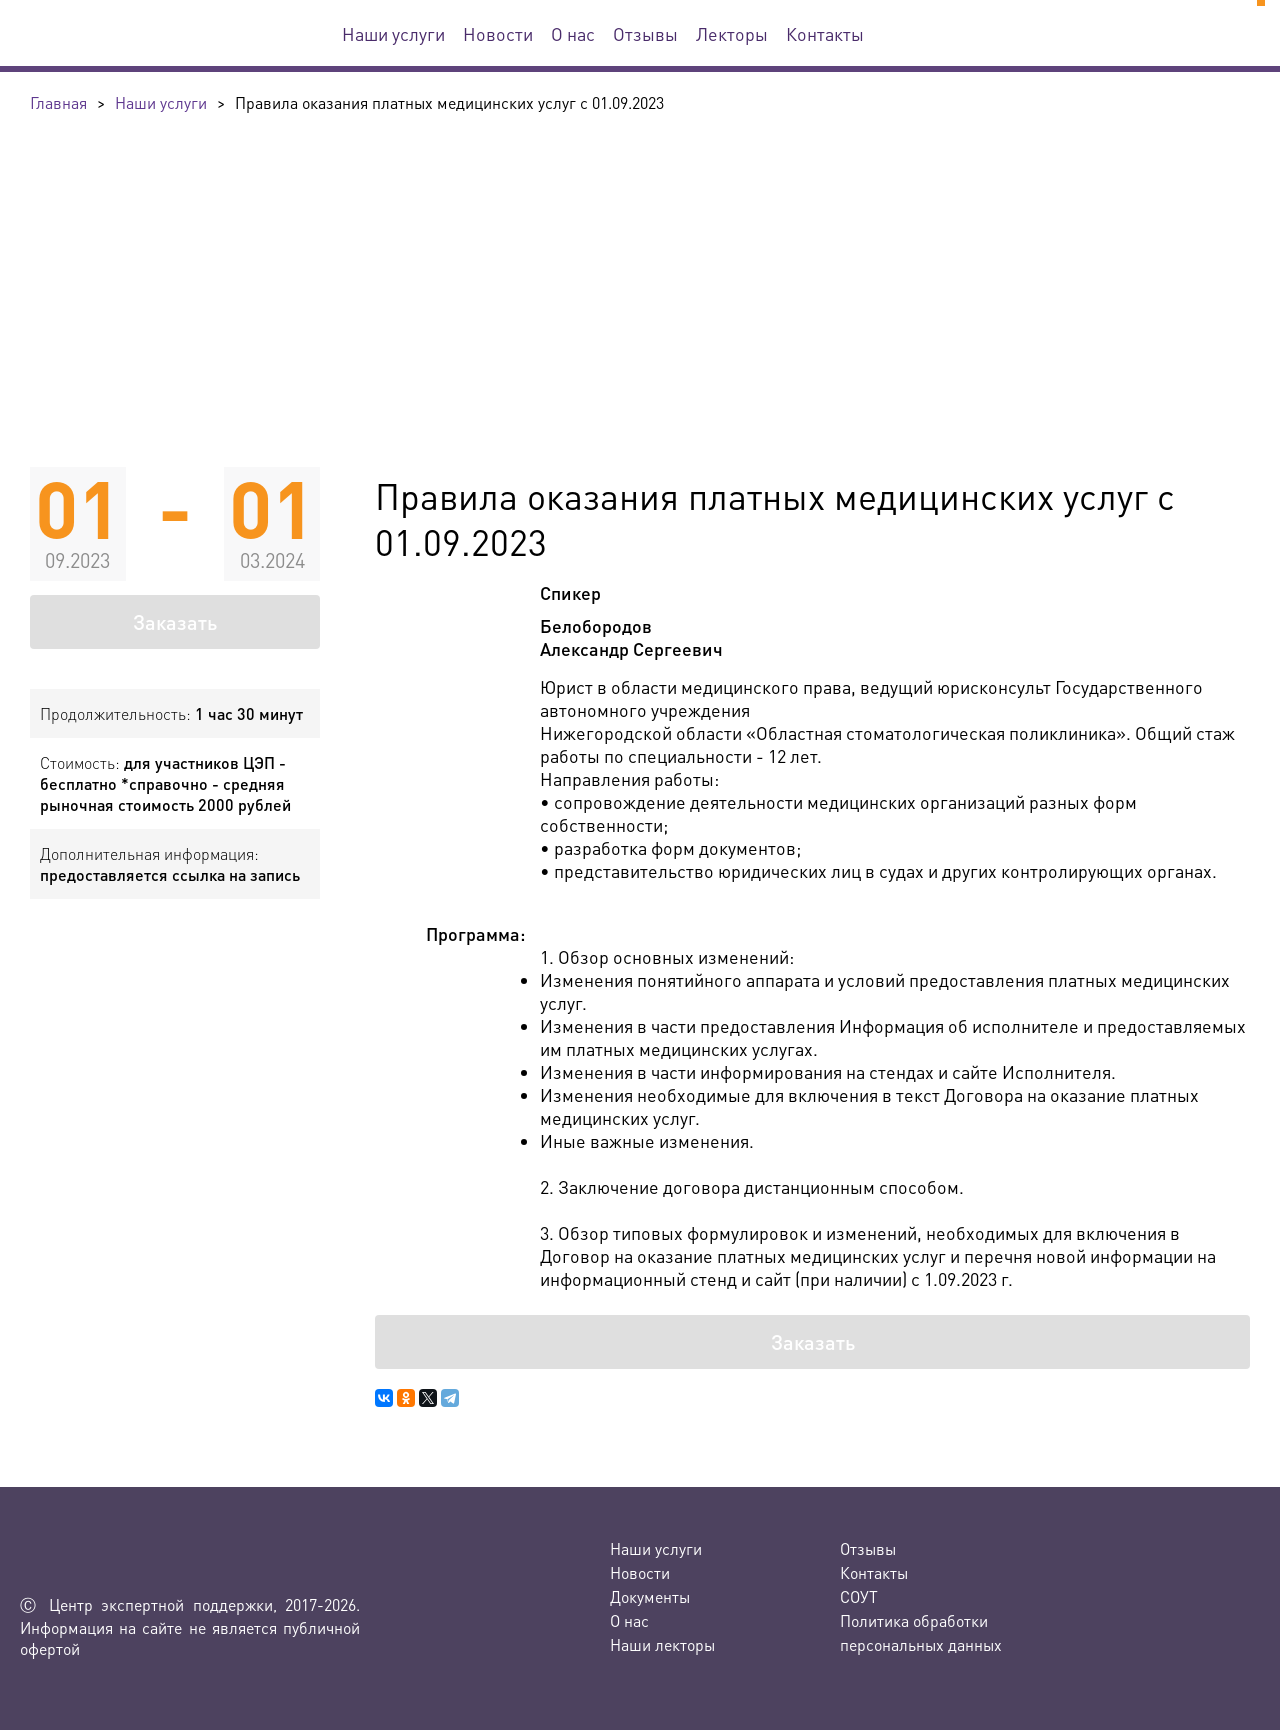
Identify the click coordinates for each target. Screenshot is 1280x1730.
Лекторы (732, 33)
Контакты (825, 33)
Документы (650, 1596)
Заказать (175, 622)
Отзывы (645, 33)
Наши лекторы (662, 1644)
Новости (498, 33)
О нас (573, 33)
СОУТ (859, 1596)
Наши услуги (393, 33)
